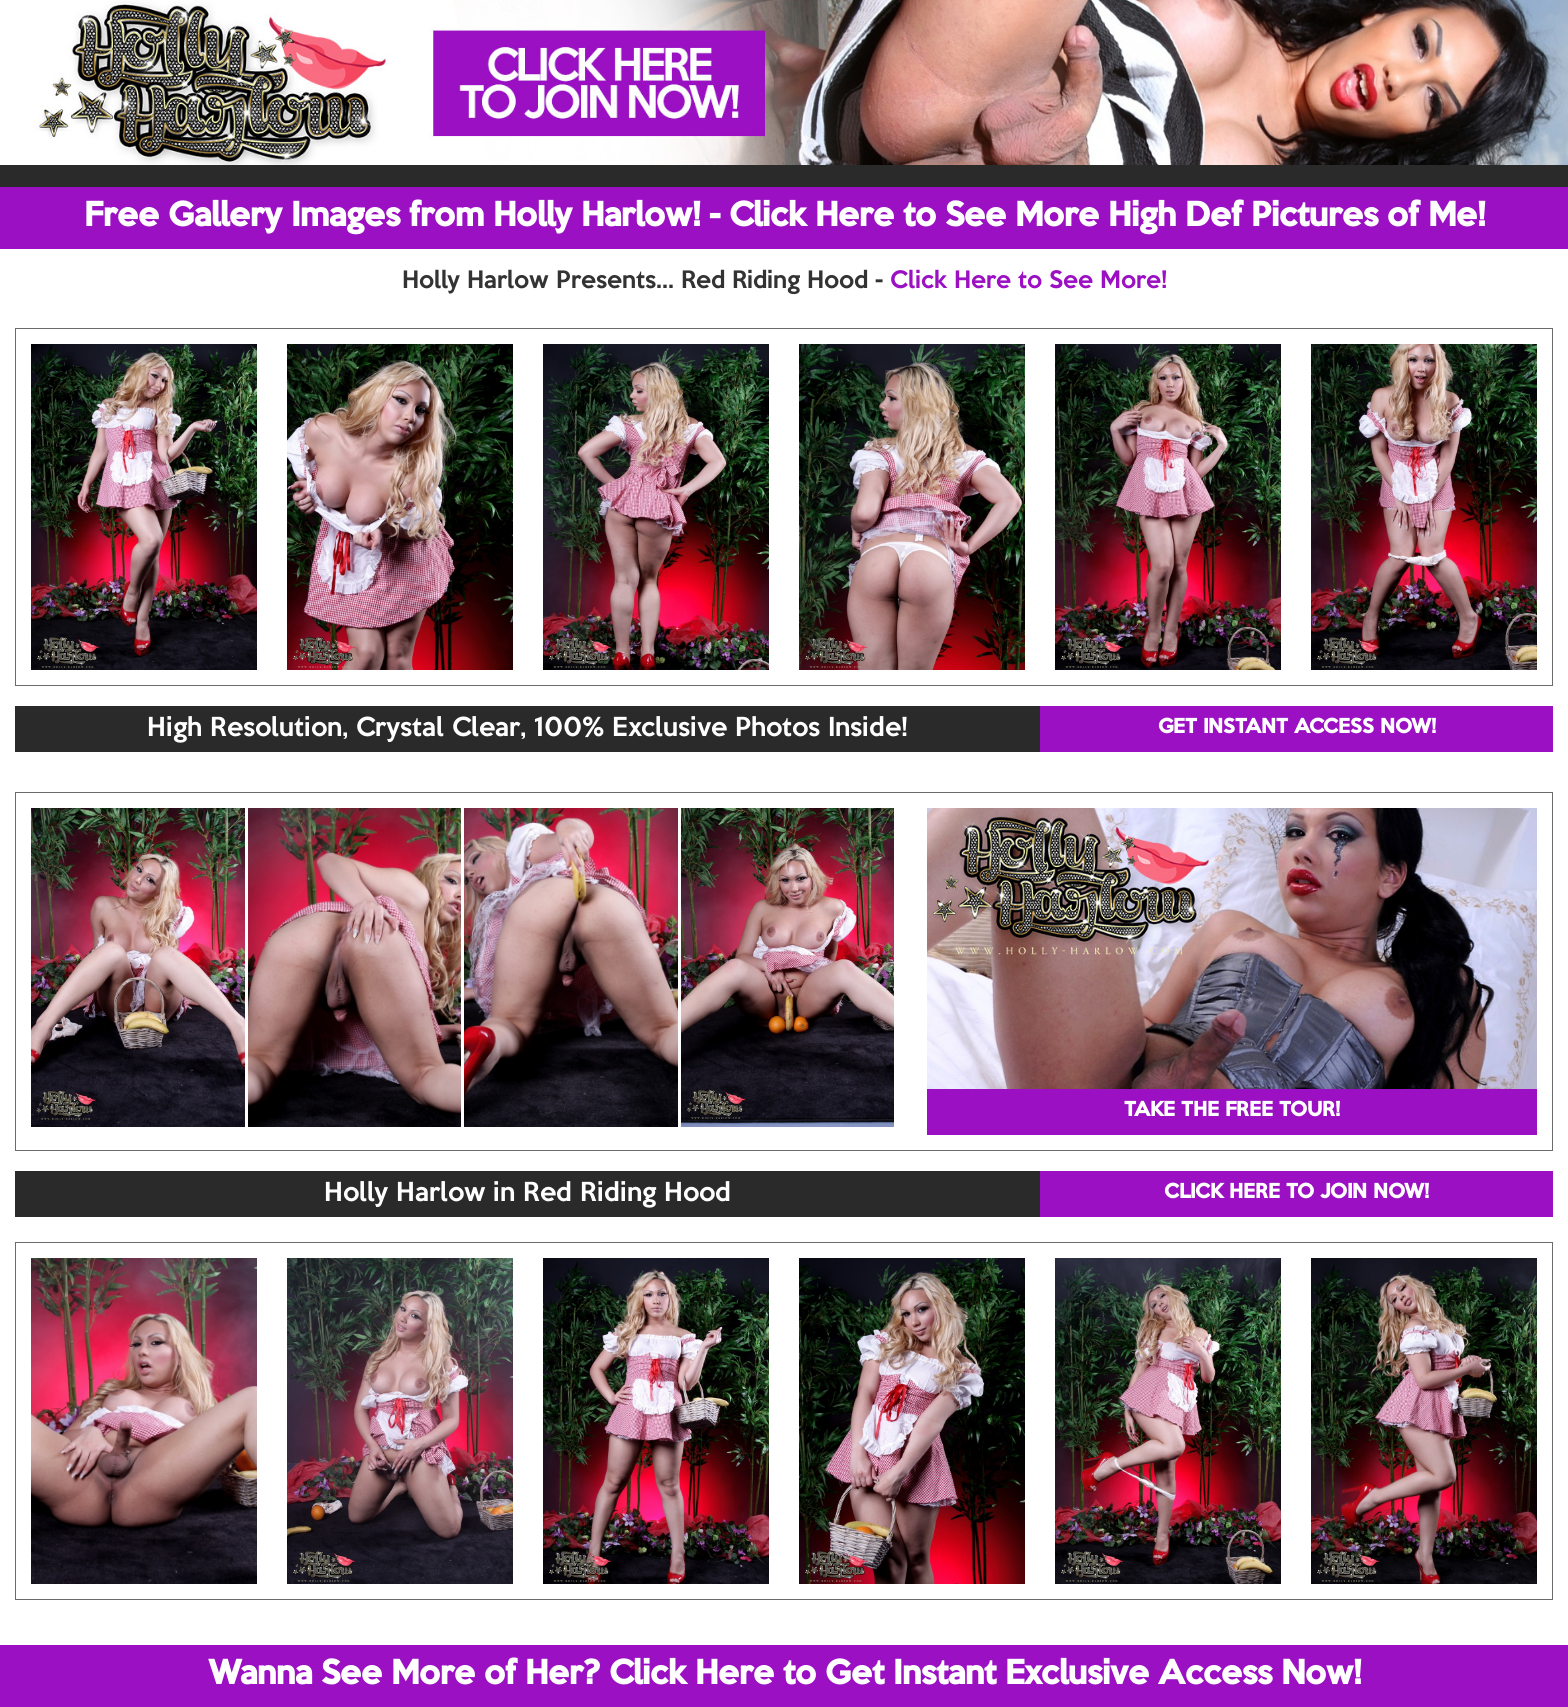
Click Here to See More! (1028, 281)
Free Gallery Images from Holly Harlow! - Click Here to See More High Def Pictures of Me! (784, 217)
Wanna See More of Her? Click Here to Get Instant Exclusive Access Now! (784, 1675)
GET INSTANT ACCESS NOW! (1297, 728)
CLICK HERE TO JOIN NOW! (1296, 1193)
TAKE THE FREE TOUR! (1232, 1111)
